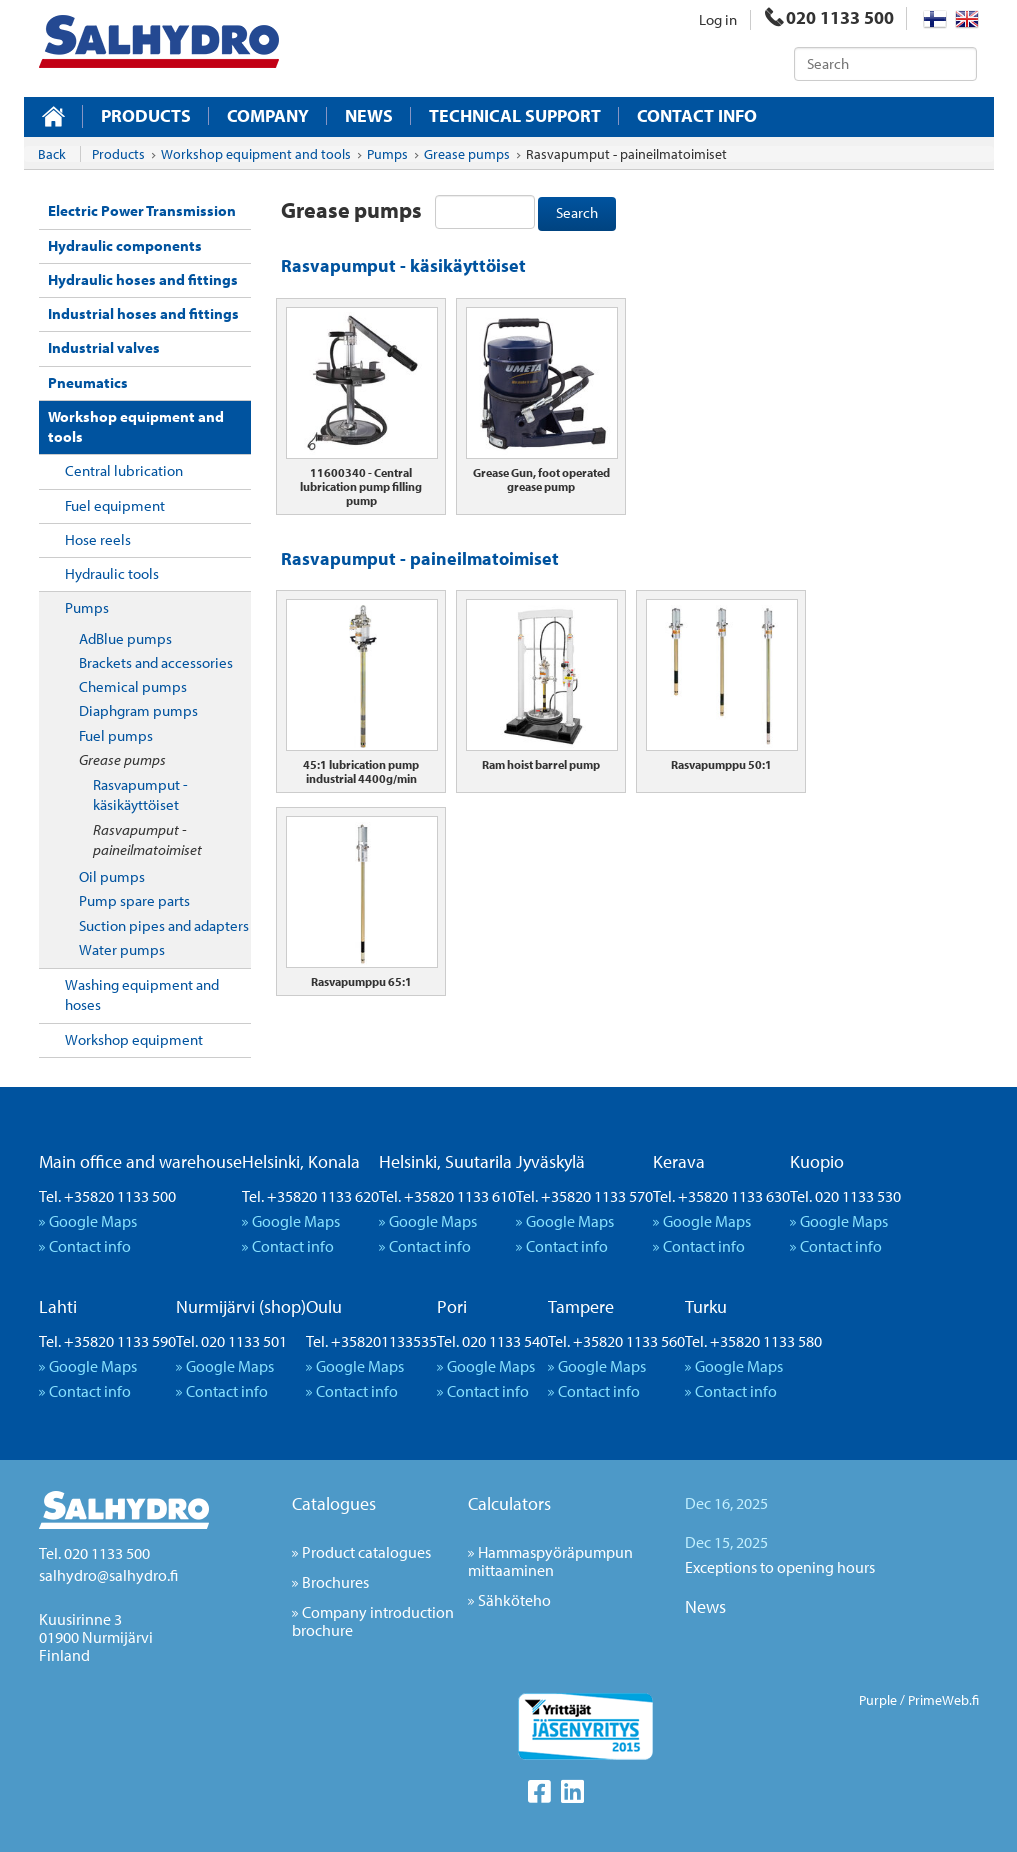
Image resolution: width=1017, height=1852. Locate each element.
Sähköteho (514, 1600)
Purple (878, 1700)
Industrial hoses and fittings (143, 313)
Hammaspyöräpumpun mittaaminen (550, 1561)
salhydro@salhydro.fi (108, 1575)
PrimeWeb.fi (943, 1700)
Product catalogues (366, 1552)
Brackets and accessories (156, 662)
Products (146, 116)
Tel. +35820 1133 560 (616, 1341)
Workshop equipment (134, 1039)
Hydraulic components (125, 245)
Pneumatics (88, 382)
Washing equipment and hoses (142, 994)
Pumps (87, 607)
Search (577, 212)
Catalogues (334, 1503)
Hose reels (98, 539)
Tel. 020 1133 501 (231, 1341)
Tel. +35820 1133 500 (107, 1196)
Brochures (335, 1582)
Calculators (509, 1503)
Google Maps (93, 1221)
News (369, 116)
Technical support (515, 116)
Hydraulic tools (112, 573)
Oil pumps (112, 876)
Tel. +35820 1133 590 (107, 1341)
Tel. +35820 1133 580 (753, 1341)
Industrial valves (104, 347)
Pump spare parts (134, 900)
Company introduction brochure (373, 1621)
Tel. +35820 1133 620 (310, 1196)
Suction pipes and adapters (164, 925)
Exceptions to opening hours (780, 1567)
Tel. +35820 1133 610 (447, 1196)
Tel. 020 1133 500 (94, 1553)
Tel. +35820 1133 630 (721, 1196)
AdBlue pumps (125, 638)
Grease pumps (122, 759)
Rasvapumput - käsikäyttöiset (140, 794)
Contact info (697, 116)
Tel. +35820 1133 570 (584, 1196)
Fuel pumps (116, 735)
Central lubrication (124, 470)
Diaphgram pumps (138, 710)
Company (268, 116)
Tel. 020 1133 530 (845, 1196)
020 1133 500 (829, 17)
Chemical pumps (133, 686)
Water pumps (122, 949)
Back (52, 154)
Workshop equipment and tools (136, 426)
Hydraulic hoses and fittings (143, 279)
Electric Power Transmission (142, 210)
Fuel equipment (115, 505)
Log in (718, 19)
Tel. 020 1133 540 (492, 1341)
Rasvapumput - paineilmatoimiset (147, 839)
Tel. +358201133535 (371, 1341)
